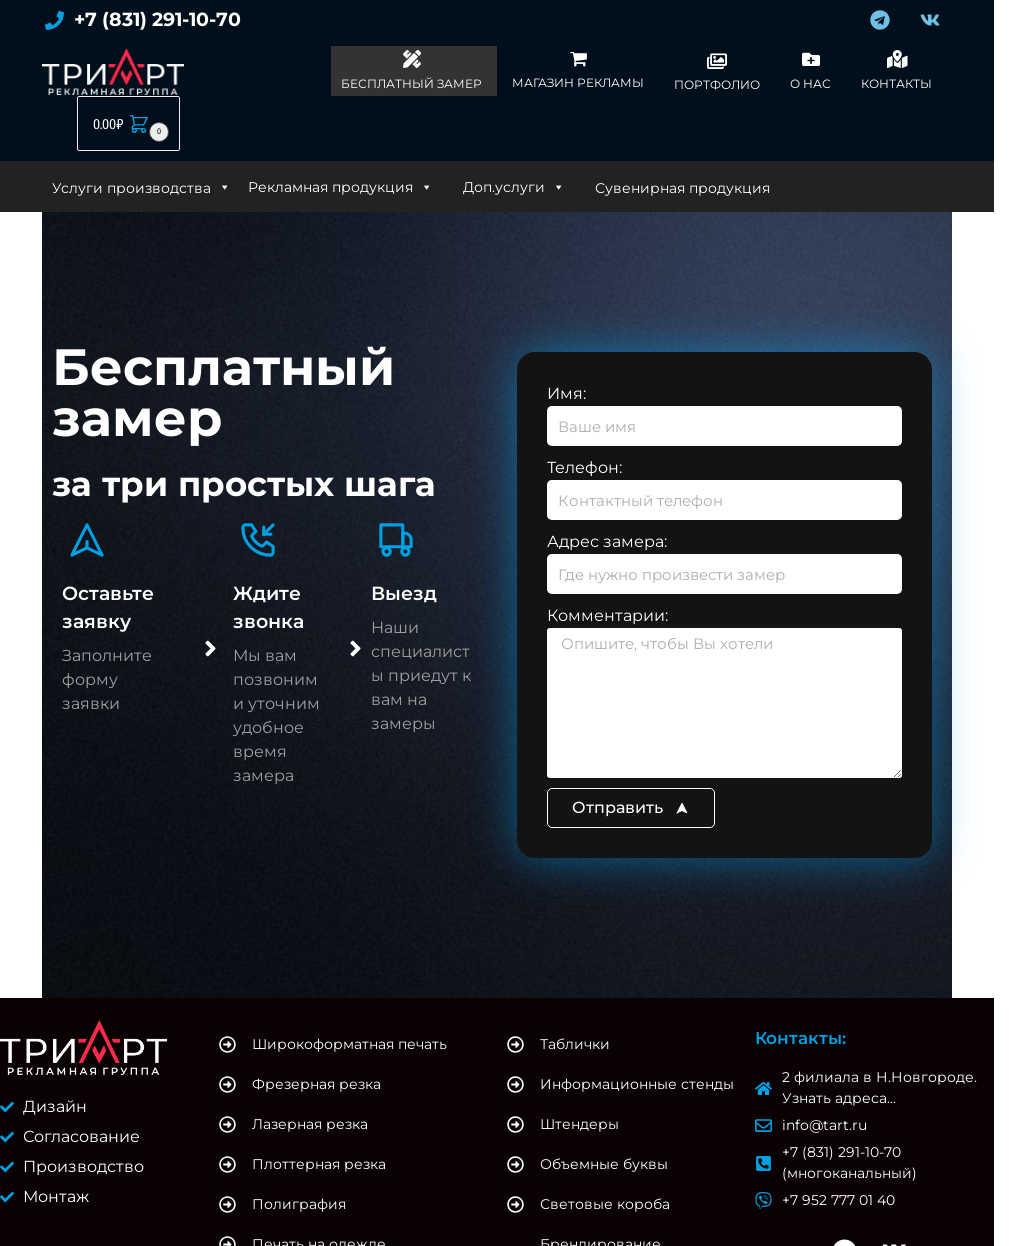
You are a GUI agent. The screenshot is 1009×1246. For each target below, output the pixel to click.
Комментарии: (607, 615)
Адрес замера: (607, 541)
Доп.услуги (514, 187)
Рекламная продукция (340, 187)
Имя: (566, 393)
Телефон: (584, 467)
